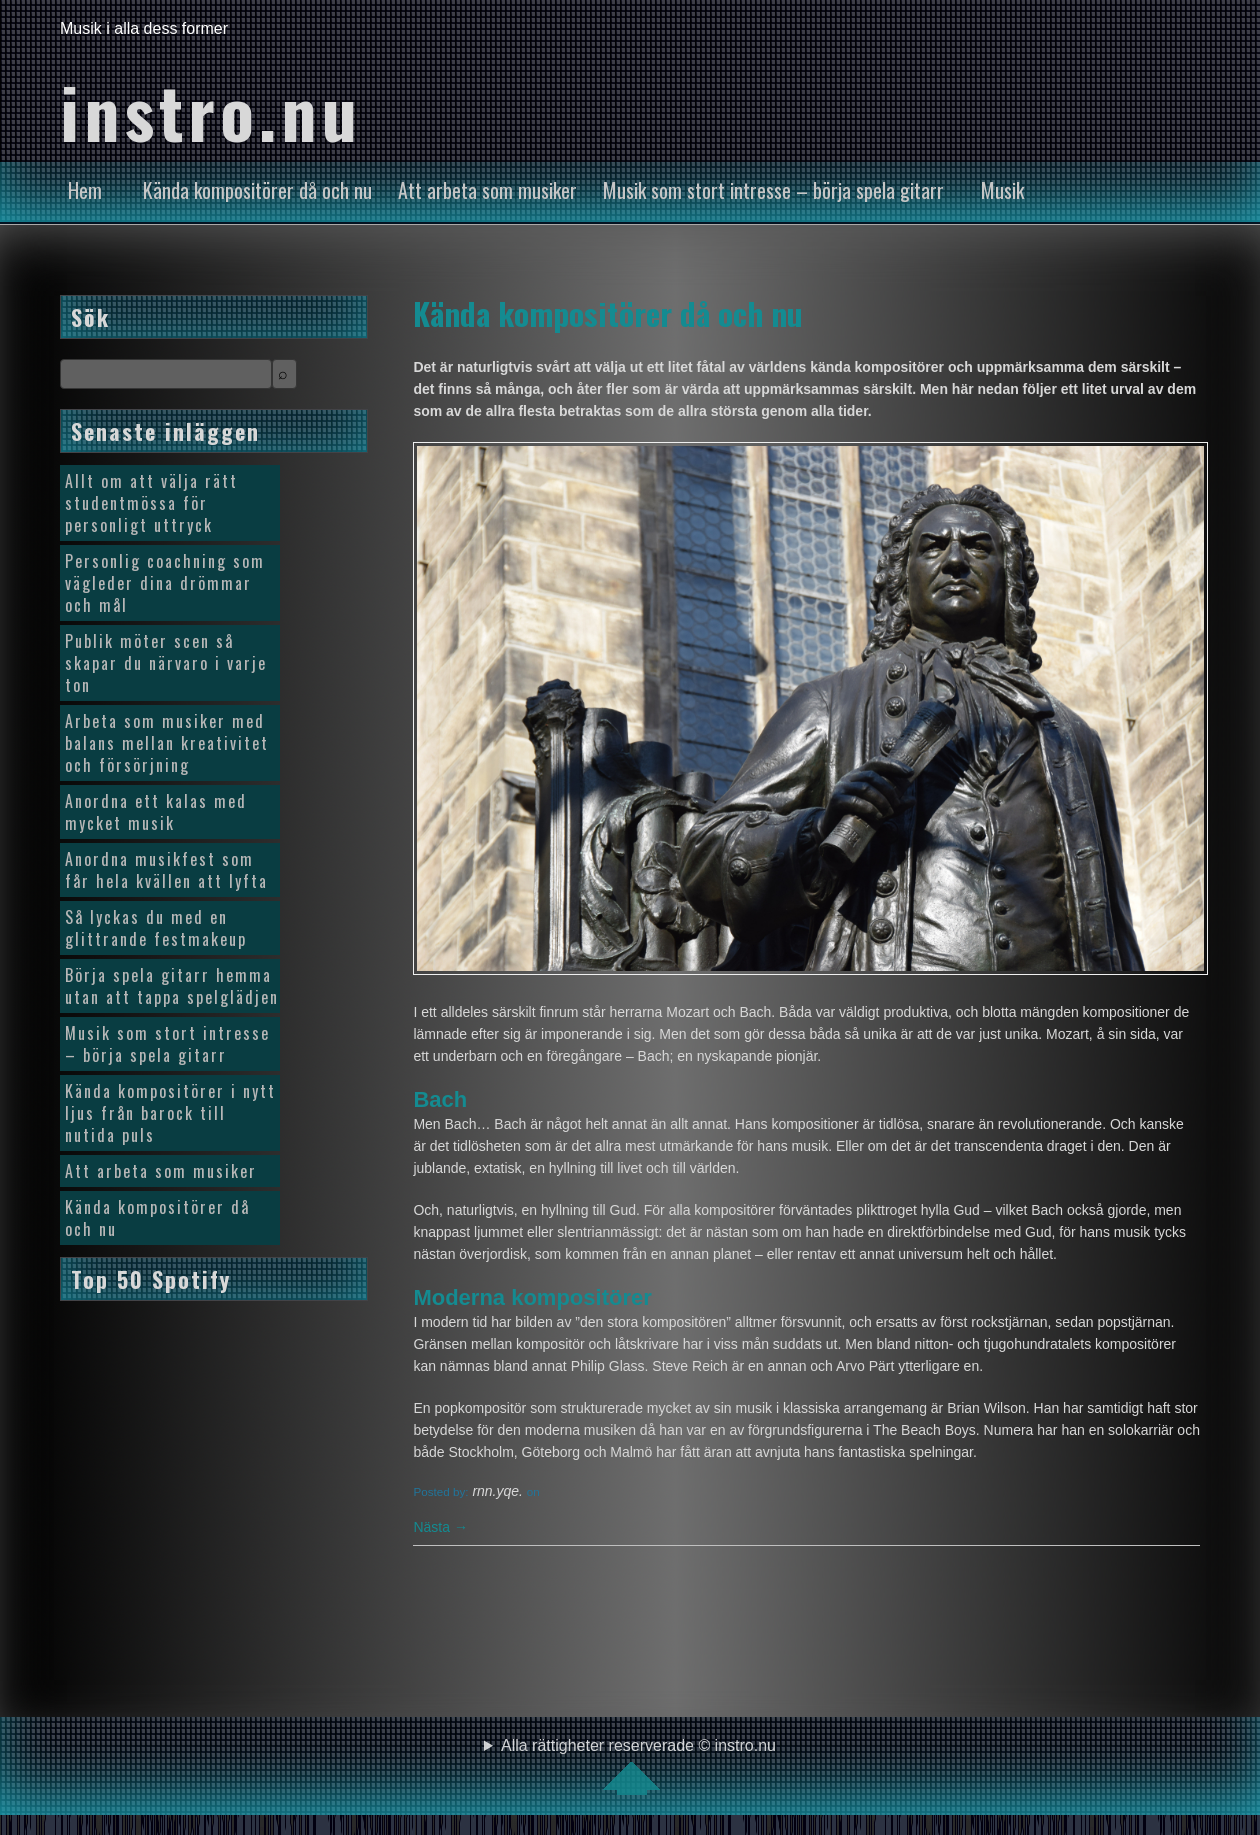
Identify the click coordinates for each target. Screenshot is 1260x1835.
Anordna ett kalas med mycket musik (156, 812)
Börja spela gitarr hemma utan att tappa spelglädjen (172, 986)
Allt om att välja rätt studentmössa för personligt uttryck (151, 503)
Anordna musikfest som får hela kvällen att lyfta (166, 870)
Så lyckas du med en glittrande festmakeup (156, 928)
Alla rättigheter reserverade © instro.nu (638, 1766)
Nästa (440, 1527)
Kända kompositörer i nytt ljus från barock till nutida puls (170, 1113)
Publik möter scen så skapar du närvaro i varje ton (166, 663)
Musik (1002, 190)
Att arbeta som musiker (487, 190)
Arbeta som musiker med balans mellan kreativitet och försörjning (167, 743)
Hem (85, 190)
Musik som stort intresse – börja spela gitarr (773, 190)
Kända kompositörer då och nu (257, 190)
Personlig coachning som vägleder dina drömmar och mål (165, 583)
